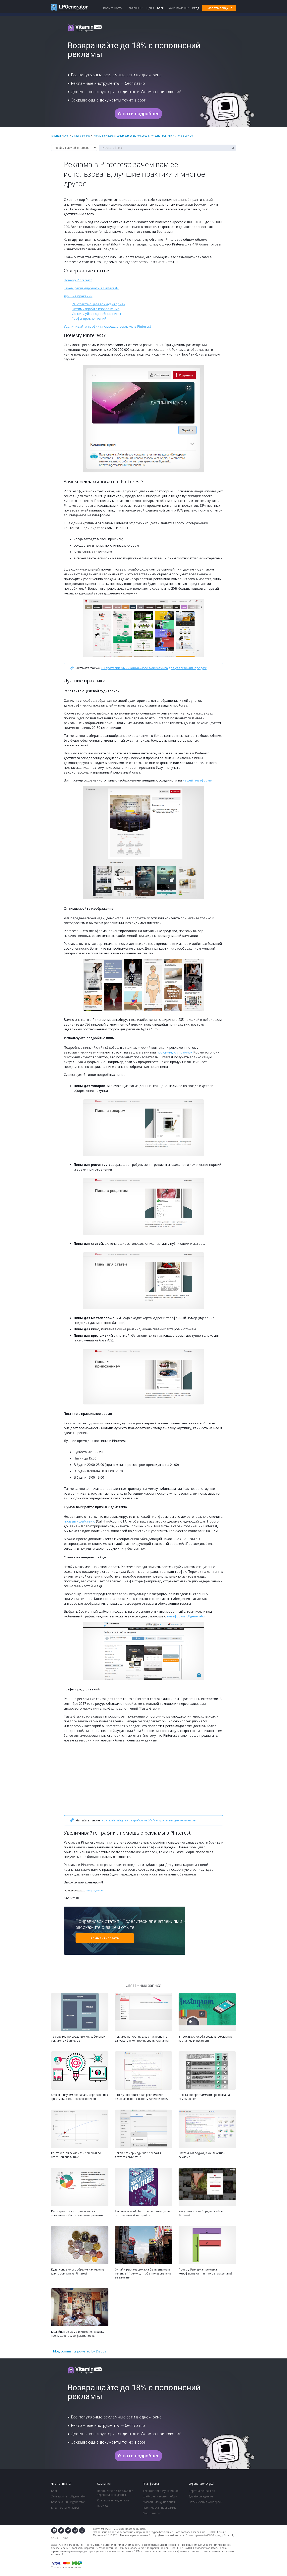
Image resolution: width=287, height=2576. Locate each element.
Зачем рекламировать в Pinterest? (91, 288)
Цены (150, 8)
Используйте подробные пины (96, 313)
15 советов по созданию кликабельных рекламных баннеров (78, 2038)
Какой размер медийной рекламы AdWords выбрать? (138, 2155)
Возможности (112, 8)
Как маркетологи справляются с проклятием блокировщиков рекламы (77, 2213)
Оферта (102, 2506)
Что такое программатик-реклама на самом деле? (204, 2097)
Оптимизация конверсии (205, 2502)
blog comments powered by (79, 2351)
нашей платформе (197, 780)
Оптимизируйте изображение (96, 309)
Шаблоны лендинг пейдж (160, 2496)
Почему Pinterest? (78, 280)
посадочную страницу (174, 1052)
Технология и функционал (161, 2491)
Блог (54, 2491)
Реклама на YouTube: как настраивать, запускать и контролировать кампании (142, 2038)
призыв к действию (79, 1521)
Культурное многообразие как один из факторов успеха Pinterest (78, 2271)
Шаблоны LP (134, 8)
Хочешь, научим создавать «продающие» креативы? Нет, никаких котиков (79, 2097)
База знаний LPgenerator (68, 2502)
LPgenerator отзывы (65, 2507)
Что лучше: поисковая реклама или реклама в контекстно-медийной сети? (141, 2097)
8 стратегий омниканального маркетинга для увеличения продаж (154, 668)
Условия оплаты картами (66, 2567)
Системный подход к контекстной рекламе (202, 2155)
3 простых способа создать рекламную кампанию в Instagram (206, 2038)
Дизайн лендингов (201, 2496)
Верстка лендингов (202, 2491)
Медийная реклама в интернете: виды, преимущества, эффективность (77, 2334)
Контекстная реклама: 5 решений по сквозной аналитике (76, 2155)
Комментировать (104, 1938)
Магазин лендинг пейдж (159, 2502)
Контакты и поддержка (113, 2500)
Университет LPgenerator (68, 2496)
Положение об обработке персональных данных (115, 2493)
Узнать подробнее (138, 113)
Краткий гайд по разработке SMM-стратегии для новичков (148, 1820)
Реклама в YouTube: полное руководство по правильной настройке (143, 2213)
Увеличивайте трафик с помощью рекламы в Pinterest (107, 326)
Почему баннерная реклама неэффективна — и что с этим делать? (205, 2271)
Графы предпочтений (89, 318)
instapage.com (94, 1890)
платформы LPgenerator (186, 1616)
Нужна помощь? (178, 8)
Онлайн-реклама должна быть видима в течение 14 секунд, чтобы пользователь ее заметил (143, 2273)
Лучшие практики (78, 296)
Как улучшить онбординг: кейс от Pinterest (202, 2213)
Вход (195, 8)
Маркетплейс (152, 2513)
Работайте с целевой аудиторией (98, 304)
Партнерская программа (159, 2507)
